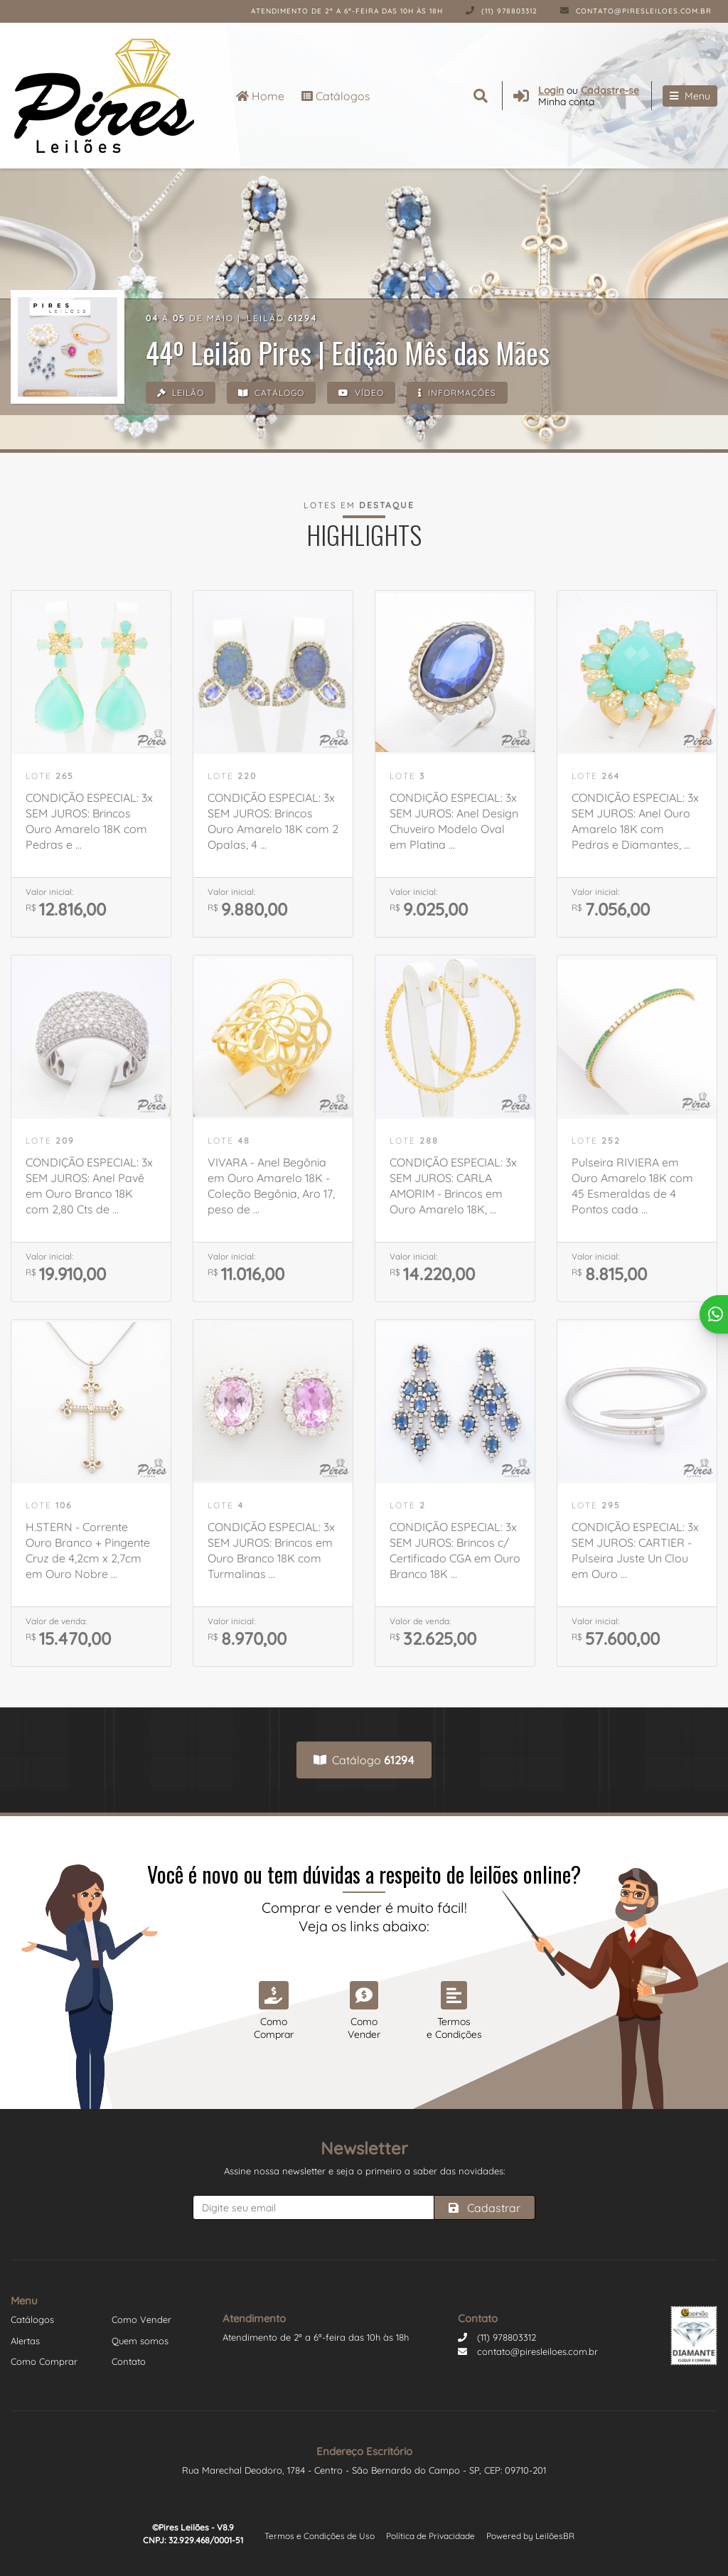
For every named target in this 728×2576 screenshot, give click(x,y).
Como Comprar (44, 2361)
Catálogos (335, 96)
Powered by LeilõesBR (530, 2536)
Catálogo (271, 392)
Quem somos (140, 2340)
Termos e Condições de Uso (319, 2536)
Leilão (180, 392)
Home (260, 96)
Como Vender (141, 2319)
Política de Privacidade (430, 2536)
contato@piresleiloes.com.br (636, 11)
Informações (457, 392)
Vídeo (361, 392)
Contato (129, 2361)
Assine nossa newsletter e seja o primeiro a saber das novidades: (364, 2171)
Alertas (25, 2340)
